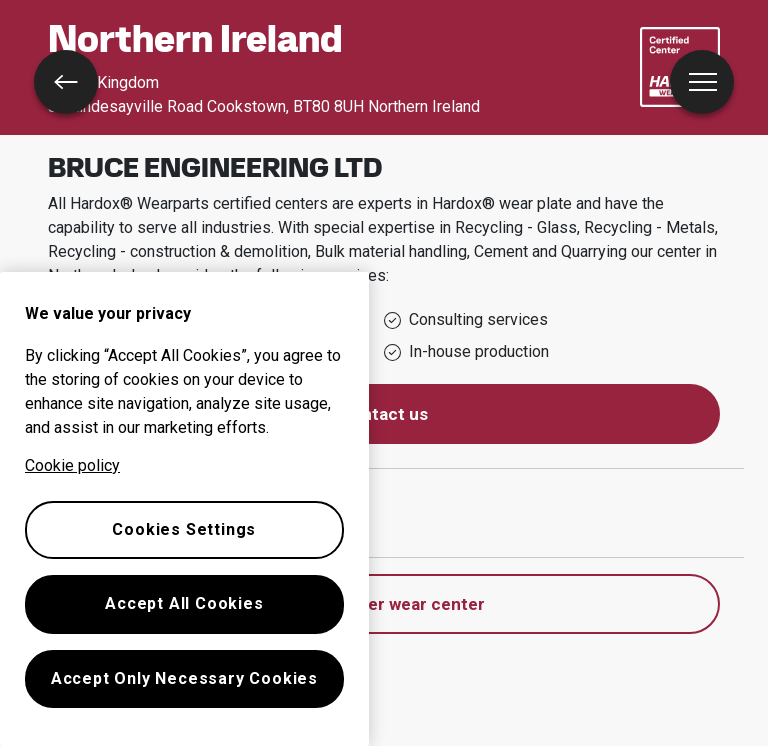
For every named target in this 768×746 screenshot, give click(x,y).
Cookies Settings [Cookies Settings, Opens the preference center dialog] (184, 529)
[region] (184, 509)
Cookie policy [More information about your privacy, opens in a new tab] (72, 465)
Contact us (384, 414)
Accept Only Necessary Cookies (184, 678)
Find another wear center (384, 604)
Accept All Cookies (184, 603)
